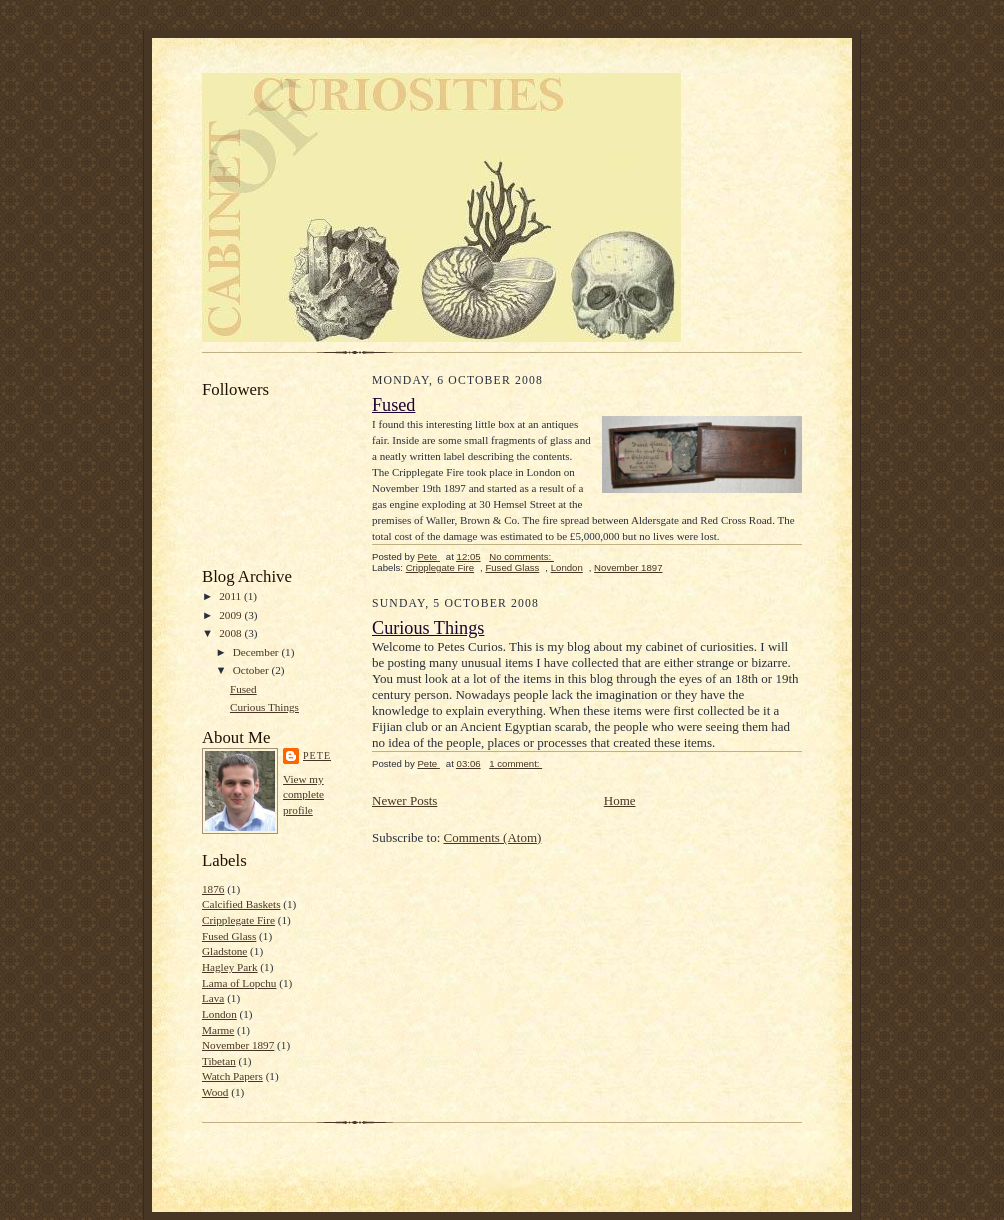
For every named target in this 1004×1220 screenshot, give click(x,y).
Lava (213, 998)
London (219, 1014)
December (257, 652)
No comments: (521, 556)
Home (620, 800)
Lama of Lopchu (239, 983)
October (252, 670)
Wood (215, 1092)
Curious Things (264, 707)
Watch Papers (232, 1076)
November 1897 (238, 1045)
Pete (317, 755)
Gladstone (224, 951)
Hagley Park (230, 967)
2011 (231, 596)
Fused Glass (229, 936)
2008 (231, 633)
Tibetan (219, 1061)
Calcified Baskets (241, 904)
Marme (218, 1030)
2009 (231, 615)
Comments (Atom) (493, 837)
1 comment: (515, 763)
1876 (213, 889)
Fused (243, 689)
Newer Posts (404, 800)
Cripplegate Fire (238, 920)
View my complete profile (303, 794)
